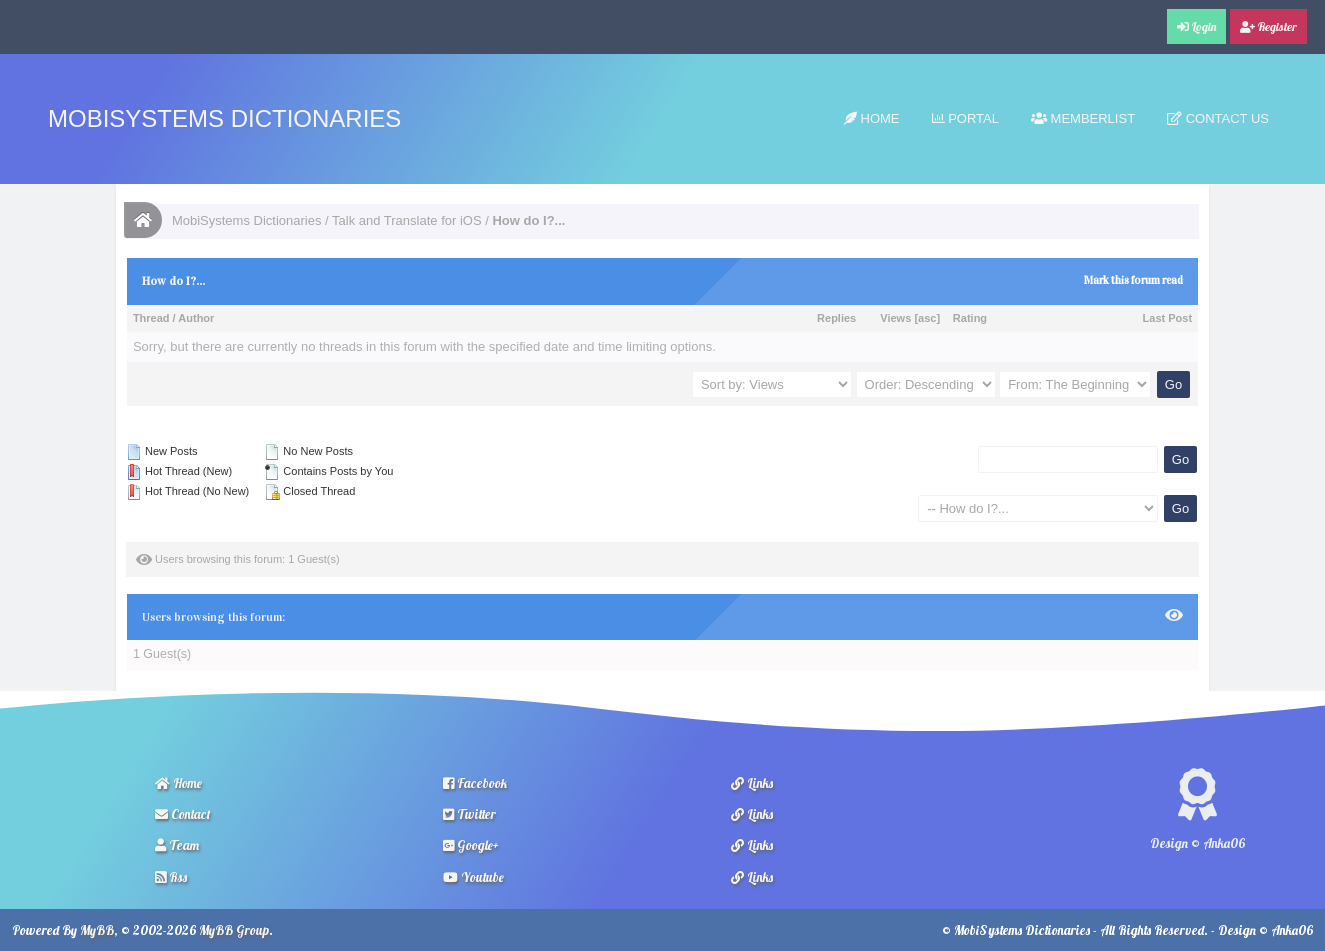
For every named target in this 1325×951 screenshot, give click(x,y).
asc (927, 318)
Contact (183, 814)
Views (895, 318)
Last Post (1168, 318)
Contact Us (1218, 118)
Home (872, 118)
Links (752, 783)
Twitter (469, 814)
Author (196, 318)
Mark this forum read (1133, 280)
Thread (151, 318)
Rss (171, 877)
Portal (965, 118)
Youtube (473, 877)
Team (177, 845)
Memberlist (1083, 118)
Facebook (475, 783)
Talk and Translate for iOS (407, 220)
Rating (970, 318)
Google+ (471, 845)
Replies (836, 318)
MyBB (97, 930)
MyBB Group (234, 930)
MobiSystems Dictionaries (224, 118)
